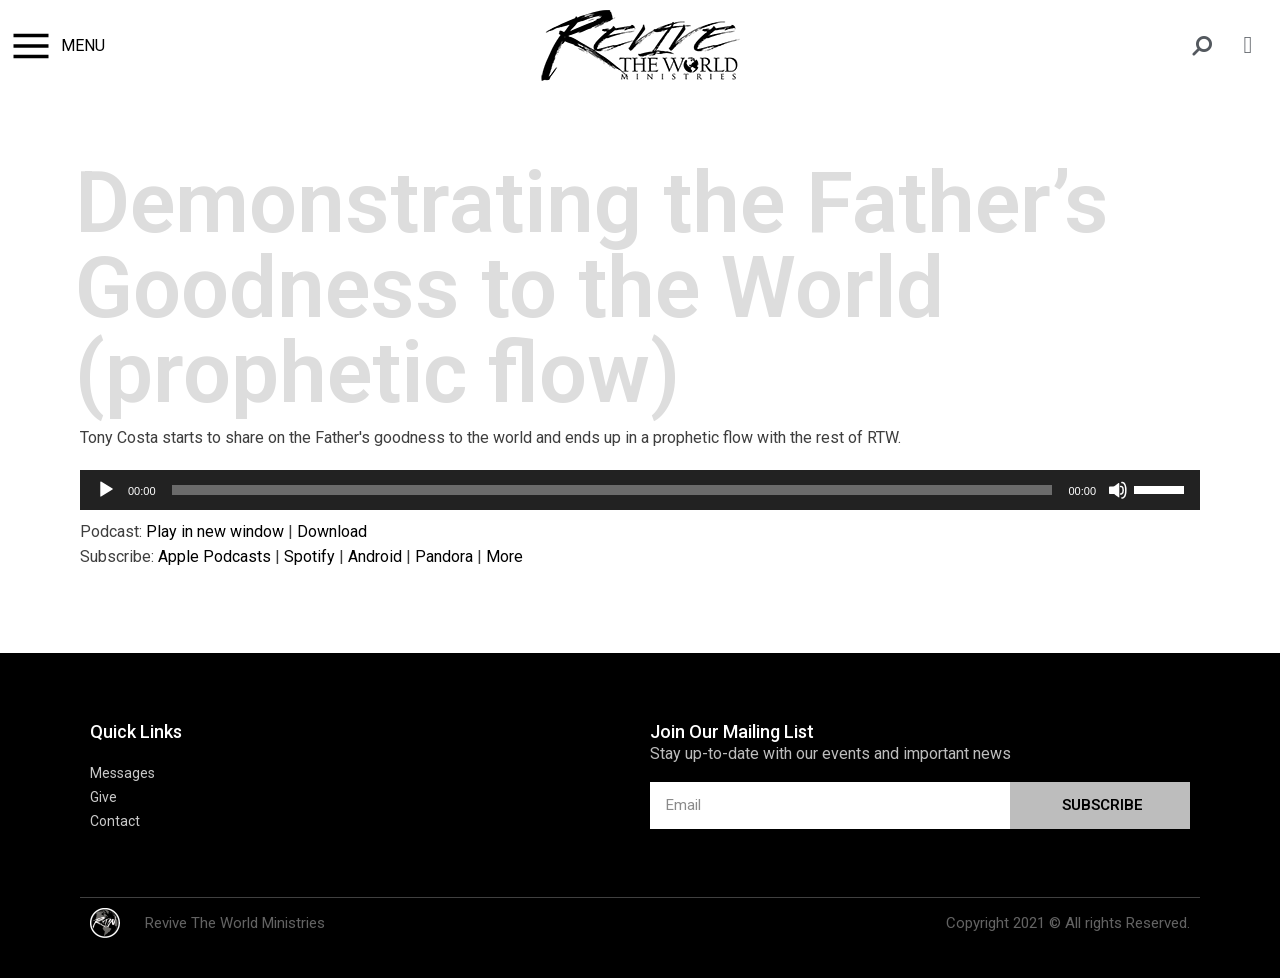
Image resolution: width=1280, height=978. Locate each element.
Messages (122, 773)
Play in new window (215, 531)
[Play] (106, 490)
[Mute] (1118, 490)
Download (332, 531)
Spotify (309, 556)
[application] (640, 490)
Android (375, 556)
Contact (115, 821)
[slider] (612, 490)
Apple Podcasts (214, 556)
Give (103, 797)
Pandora (444, 556)
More (504, 556)
